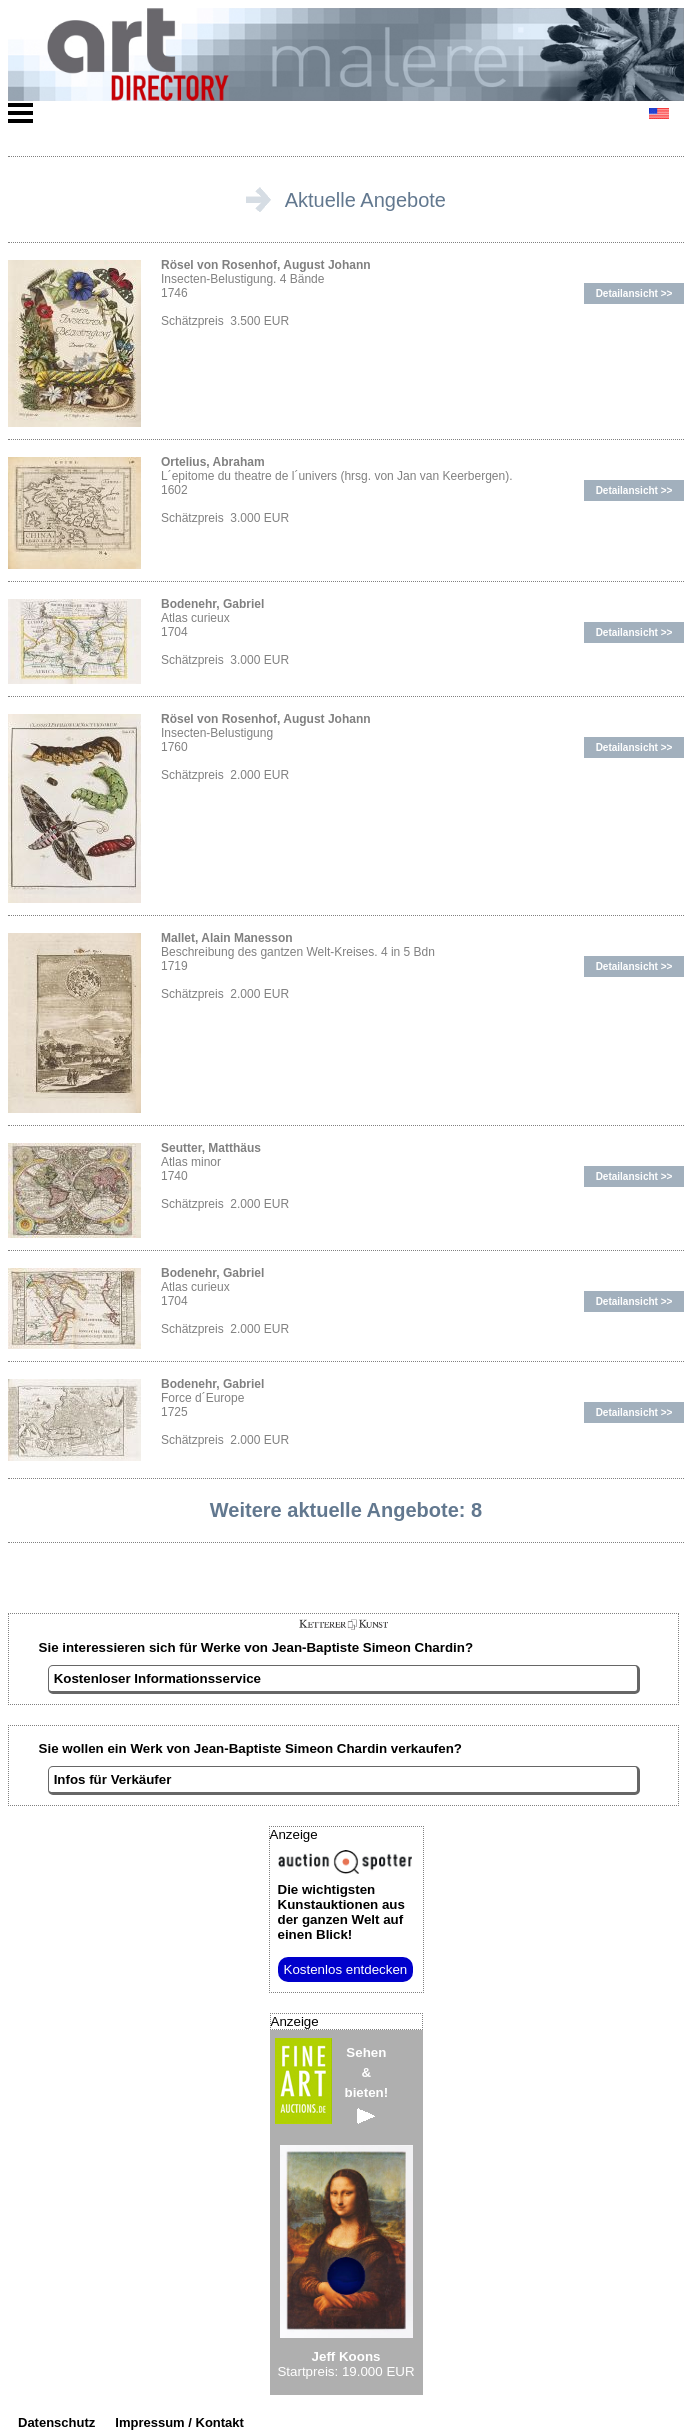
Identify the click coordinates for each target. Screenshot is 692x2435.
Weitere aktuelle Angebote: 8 (346, 1510)
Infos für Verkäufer (113, 1779)
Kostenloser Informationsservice (157, 1678)
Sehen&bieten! (367, 2084)
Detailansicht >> (634, 293)
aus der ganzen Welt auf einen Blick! (341, 1912)
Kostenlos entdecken (346, 1969)
